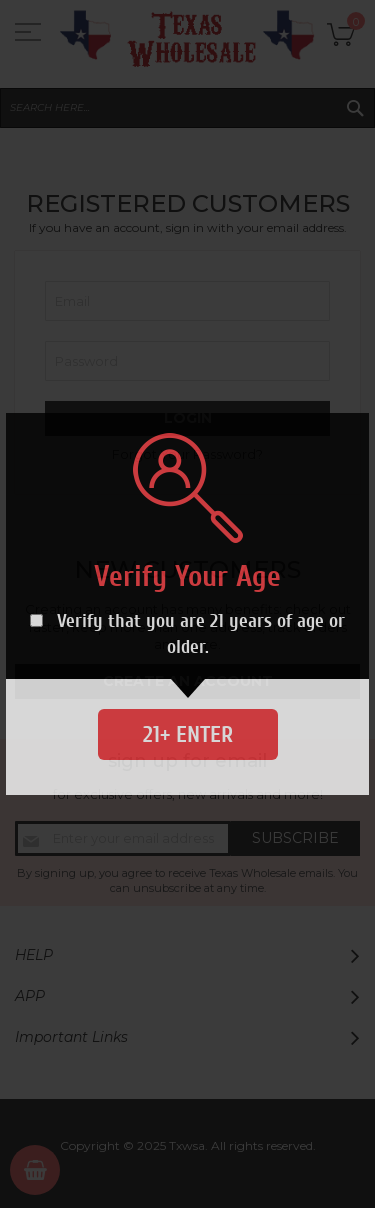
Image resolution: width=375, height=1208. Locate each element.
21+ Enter (188, 734)
